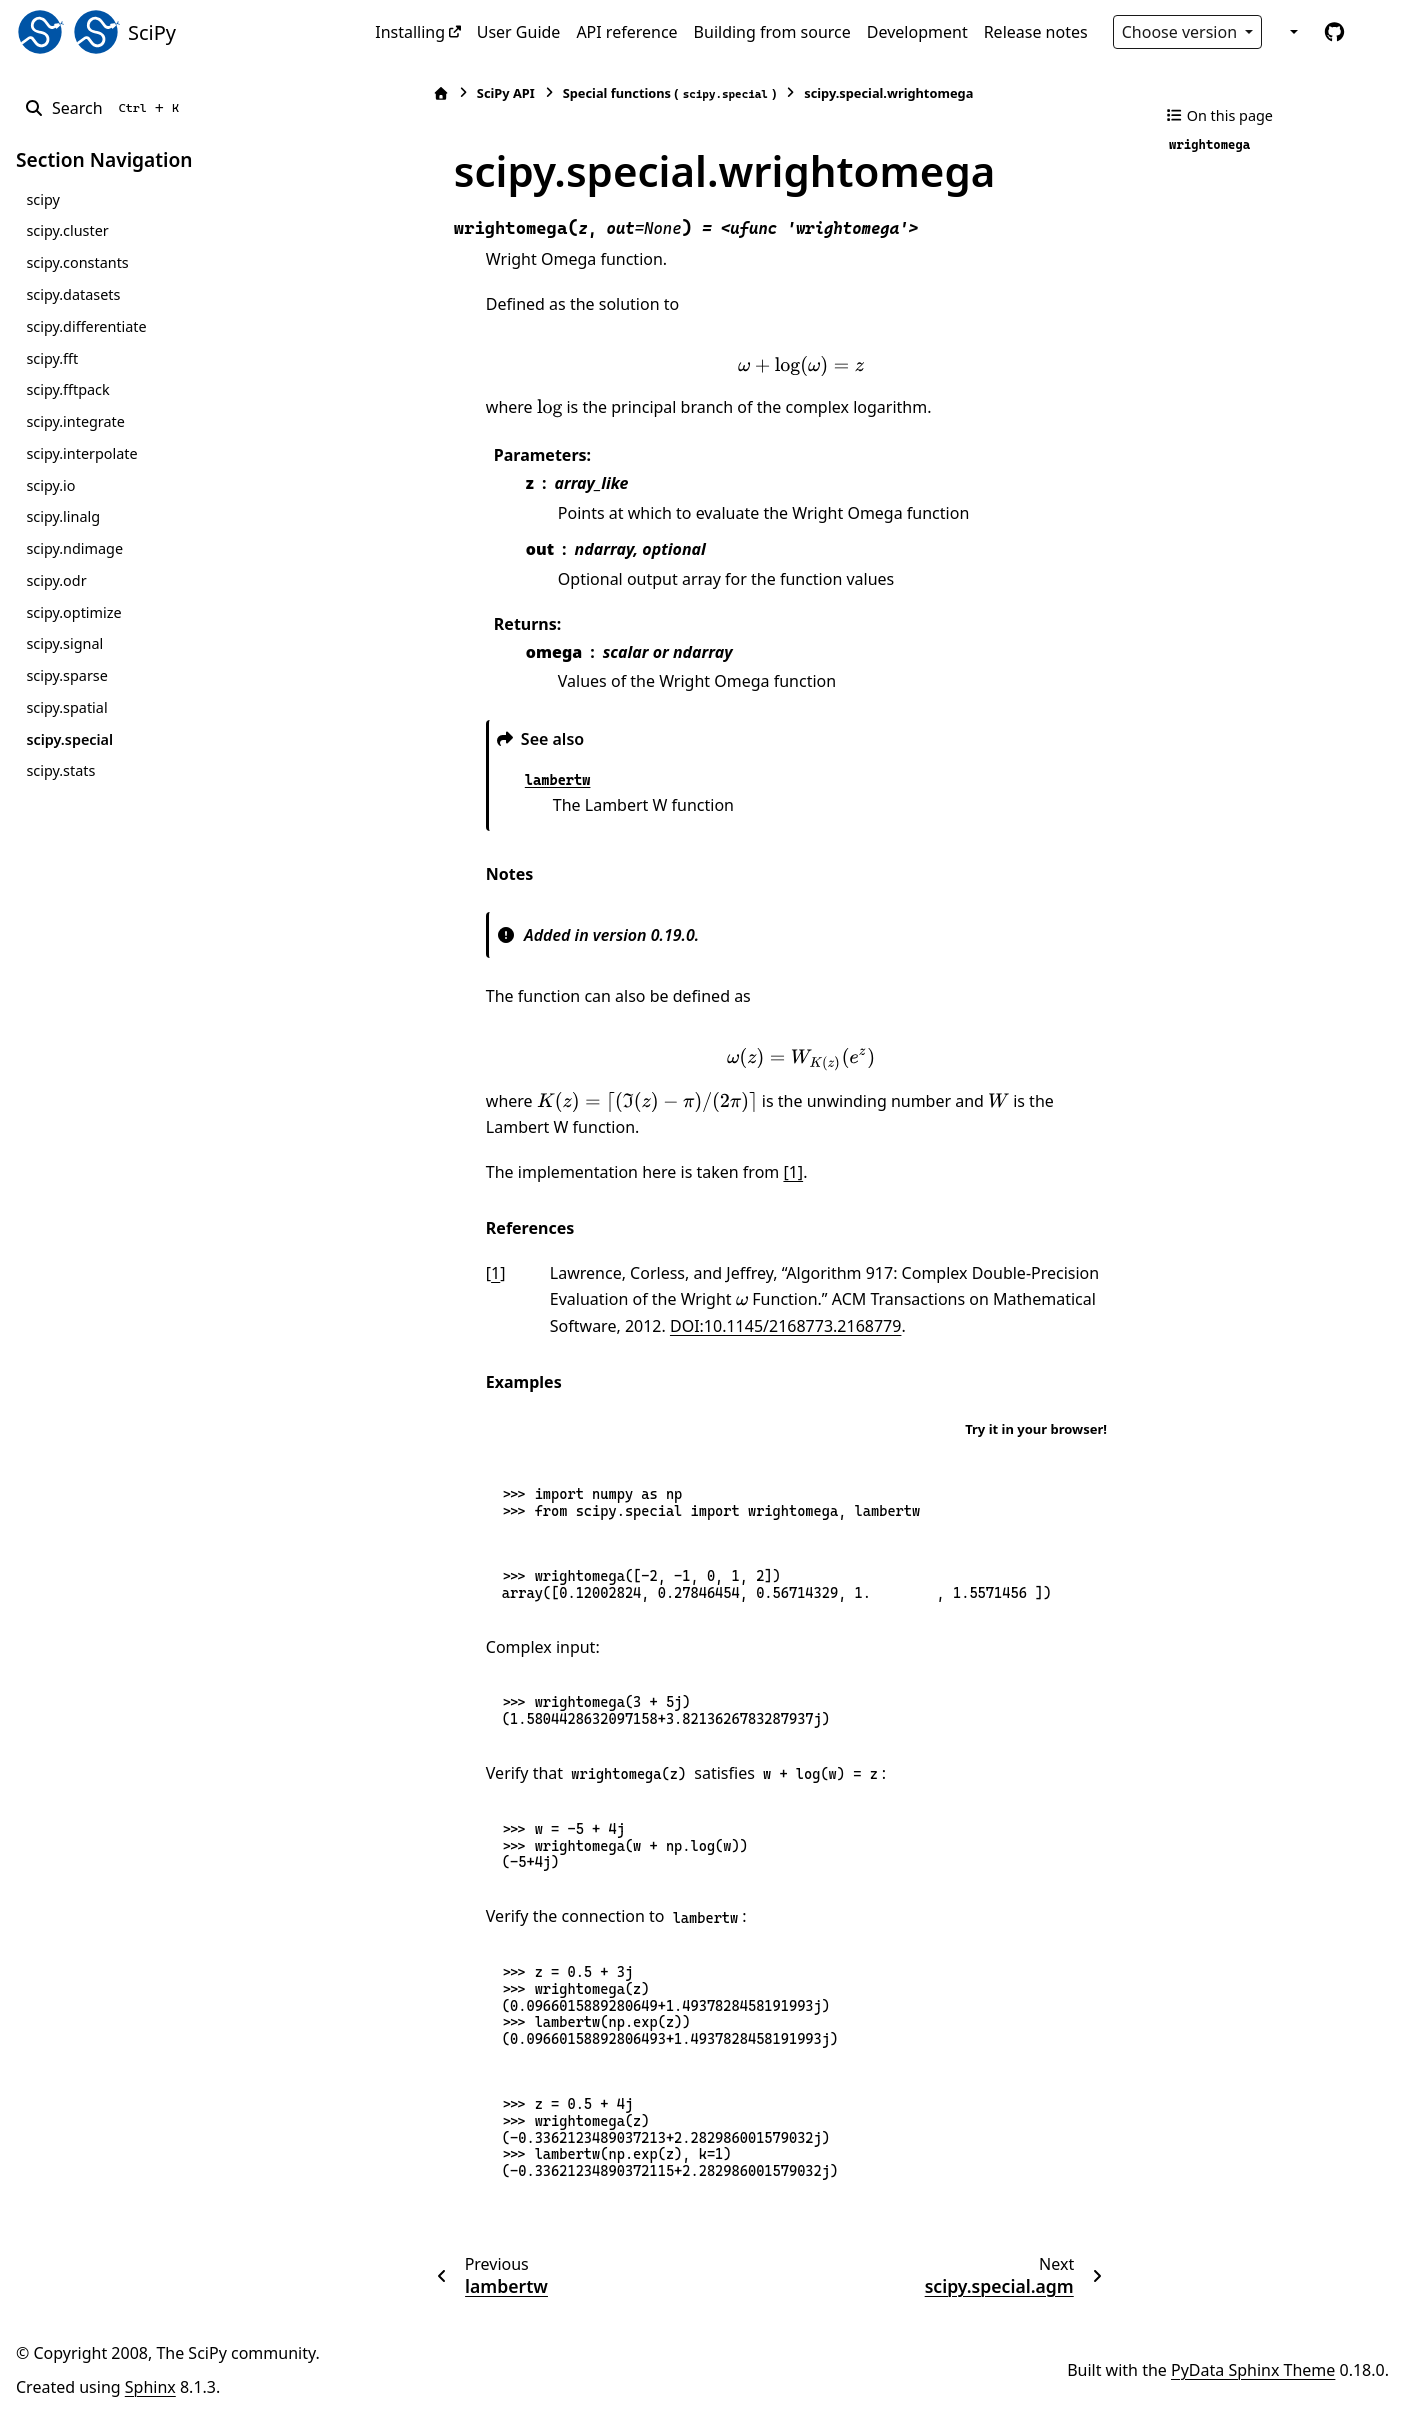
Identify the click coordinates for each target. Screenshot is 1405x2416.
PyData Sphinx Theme (1253, 2370)
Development (917, 32)
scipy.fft (52, 358)
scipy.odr (56, 580)
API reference (626, 32)
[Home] (386, 93)
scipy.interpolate (81, 453)
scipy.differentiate (86, 326)
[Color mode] (1292, 32)
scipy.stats (60, 770)
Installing (410, 32)
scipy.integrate (75, 421)
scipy (42, 199)
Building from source (772, 32)
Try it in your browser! (1036, 1429)
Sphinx (150, 2387)
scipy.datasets (73, 294)
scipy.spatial (66, 707)
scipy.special (69, 739)
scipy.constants (77, 262)
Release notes (1036, 32)
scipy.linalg (63, 516)
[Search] (105, 108)
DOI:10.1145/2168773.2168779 (655, 1326)
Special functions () (615, 93)
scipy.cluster (67, 230)
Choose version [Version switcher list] (1182, 32)
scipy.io (50, 485)
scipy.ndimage (74, 548)
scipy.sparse (66, 675)
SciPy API (451, 93)
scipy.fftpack (67, 389)
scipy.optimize (73, 612)
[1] (739, 1172)
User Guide (519, 32)
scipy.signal (64, 643)
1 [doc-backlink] (441, 1273)
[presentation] (774, 366)
